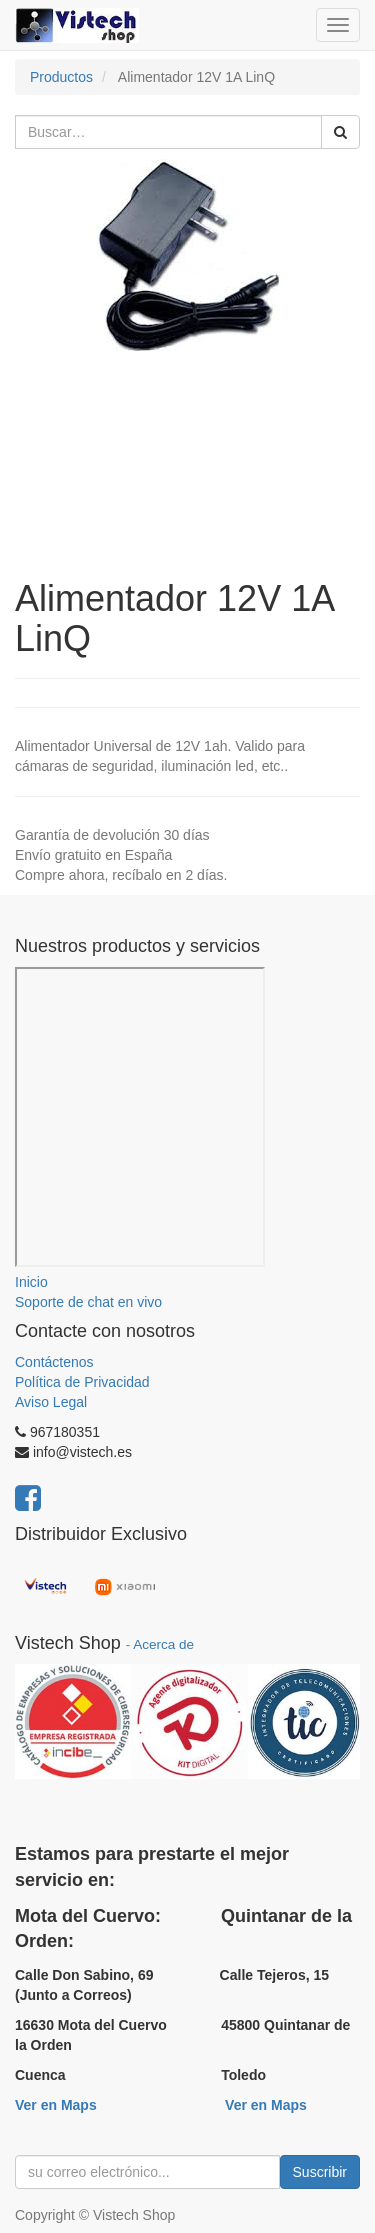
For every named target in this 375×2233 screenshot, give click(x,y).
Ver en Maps (56, 2105)
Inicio (31, 1282)
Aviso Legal (51, 1402)
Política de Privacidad (82, 1382)
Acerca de (163, 1644)
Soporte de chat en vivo (88, 1302)
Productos (61, 77)
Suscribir (320, 2172)
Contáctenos (54, 1362)
